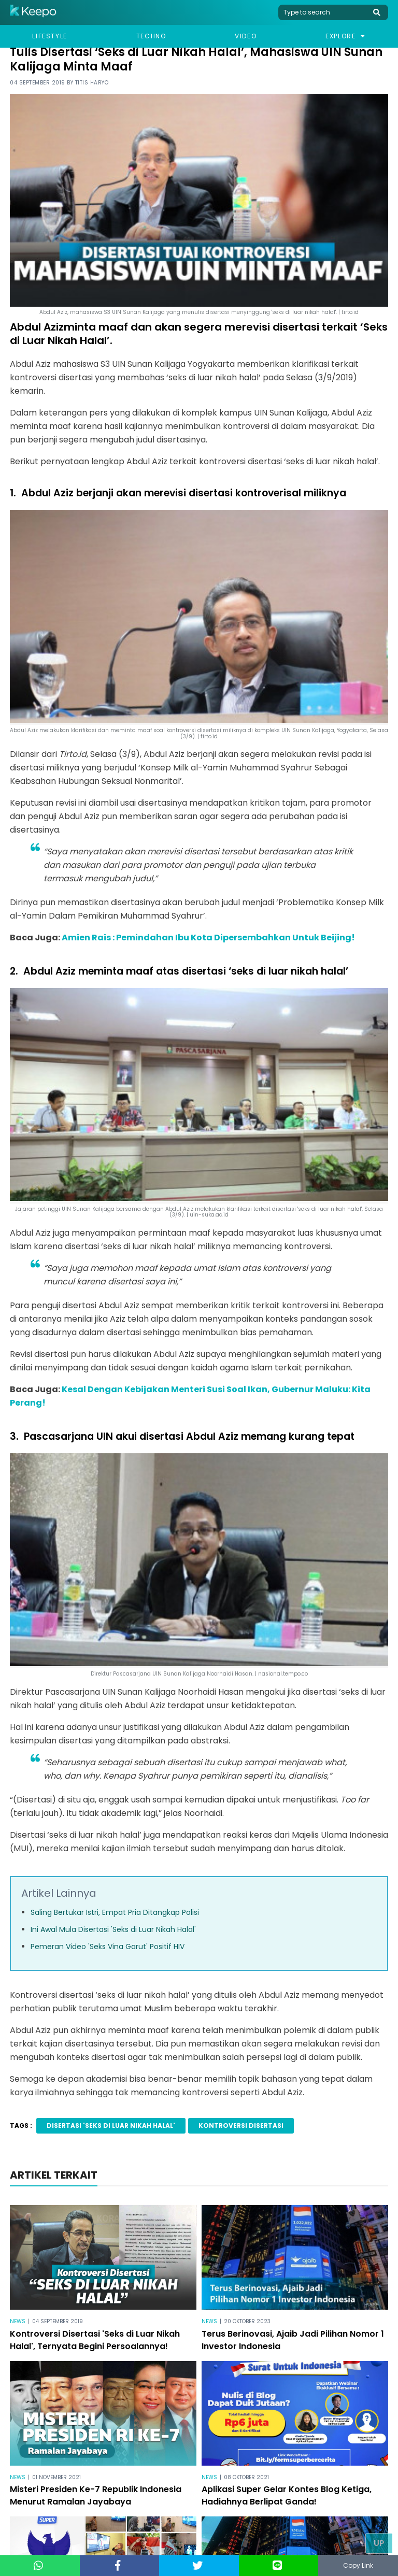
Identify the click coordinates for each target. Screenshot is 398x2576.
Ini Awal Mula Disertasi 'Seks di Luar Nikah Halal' (113, 1929)
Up (379, 2543)
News (17, 2321)
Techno (151, 36)
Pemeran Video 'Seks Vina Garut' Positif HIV (107, 1946)
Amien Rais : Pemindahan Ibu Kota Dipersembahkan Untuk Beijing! (208, 937)
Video (246, 36)
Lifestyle (49, 36)
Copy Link (358, 2565)
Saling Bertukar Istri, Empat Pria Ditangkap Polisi (115, 1912)
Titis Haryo (92, 83)
